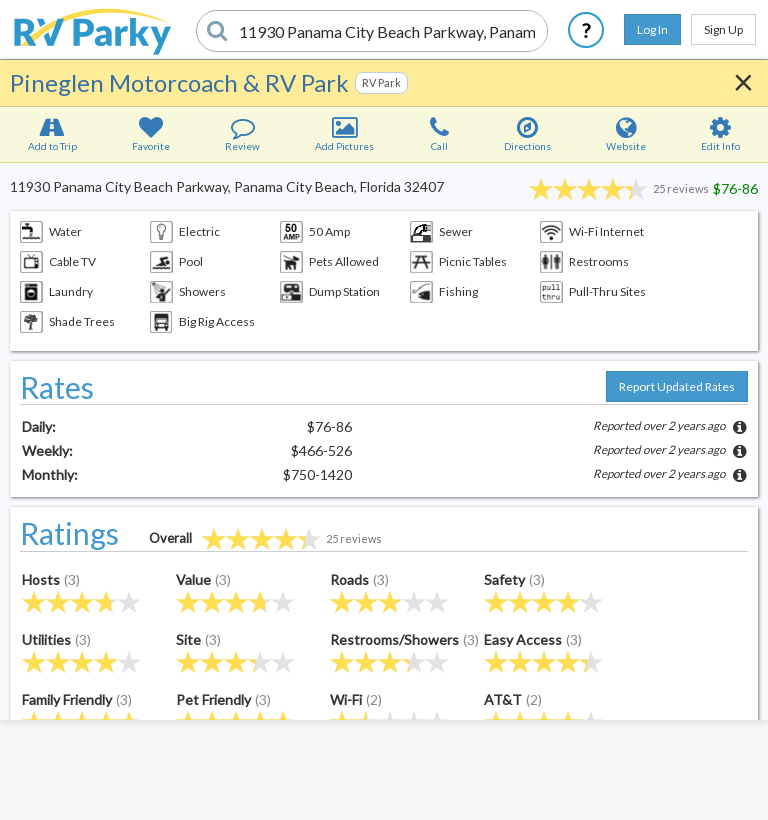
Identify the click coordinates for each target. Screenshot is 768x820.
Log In (652, 29)
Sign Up (723, 29)
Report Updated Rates (677, 386)
